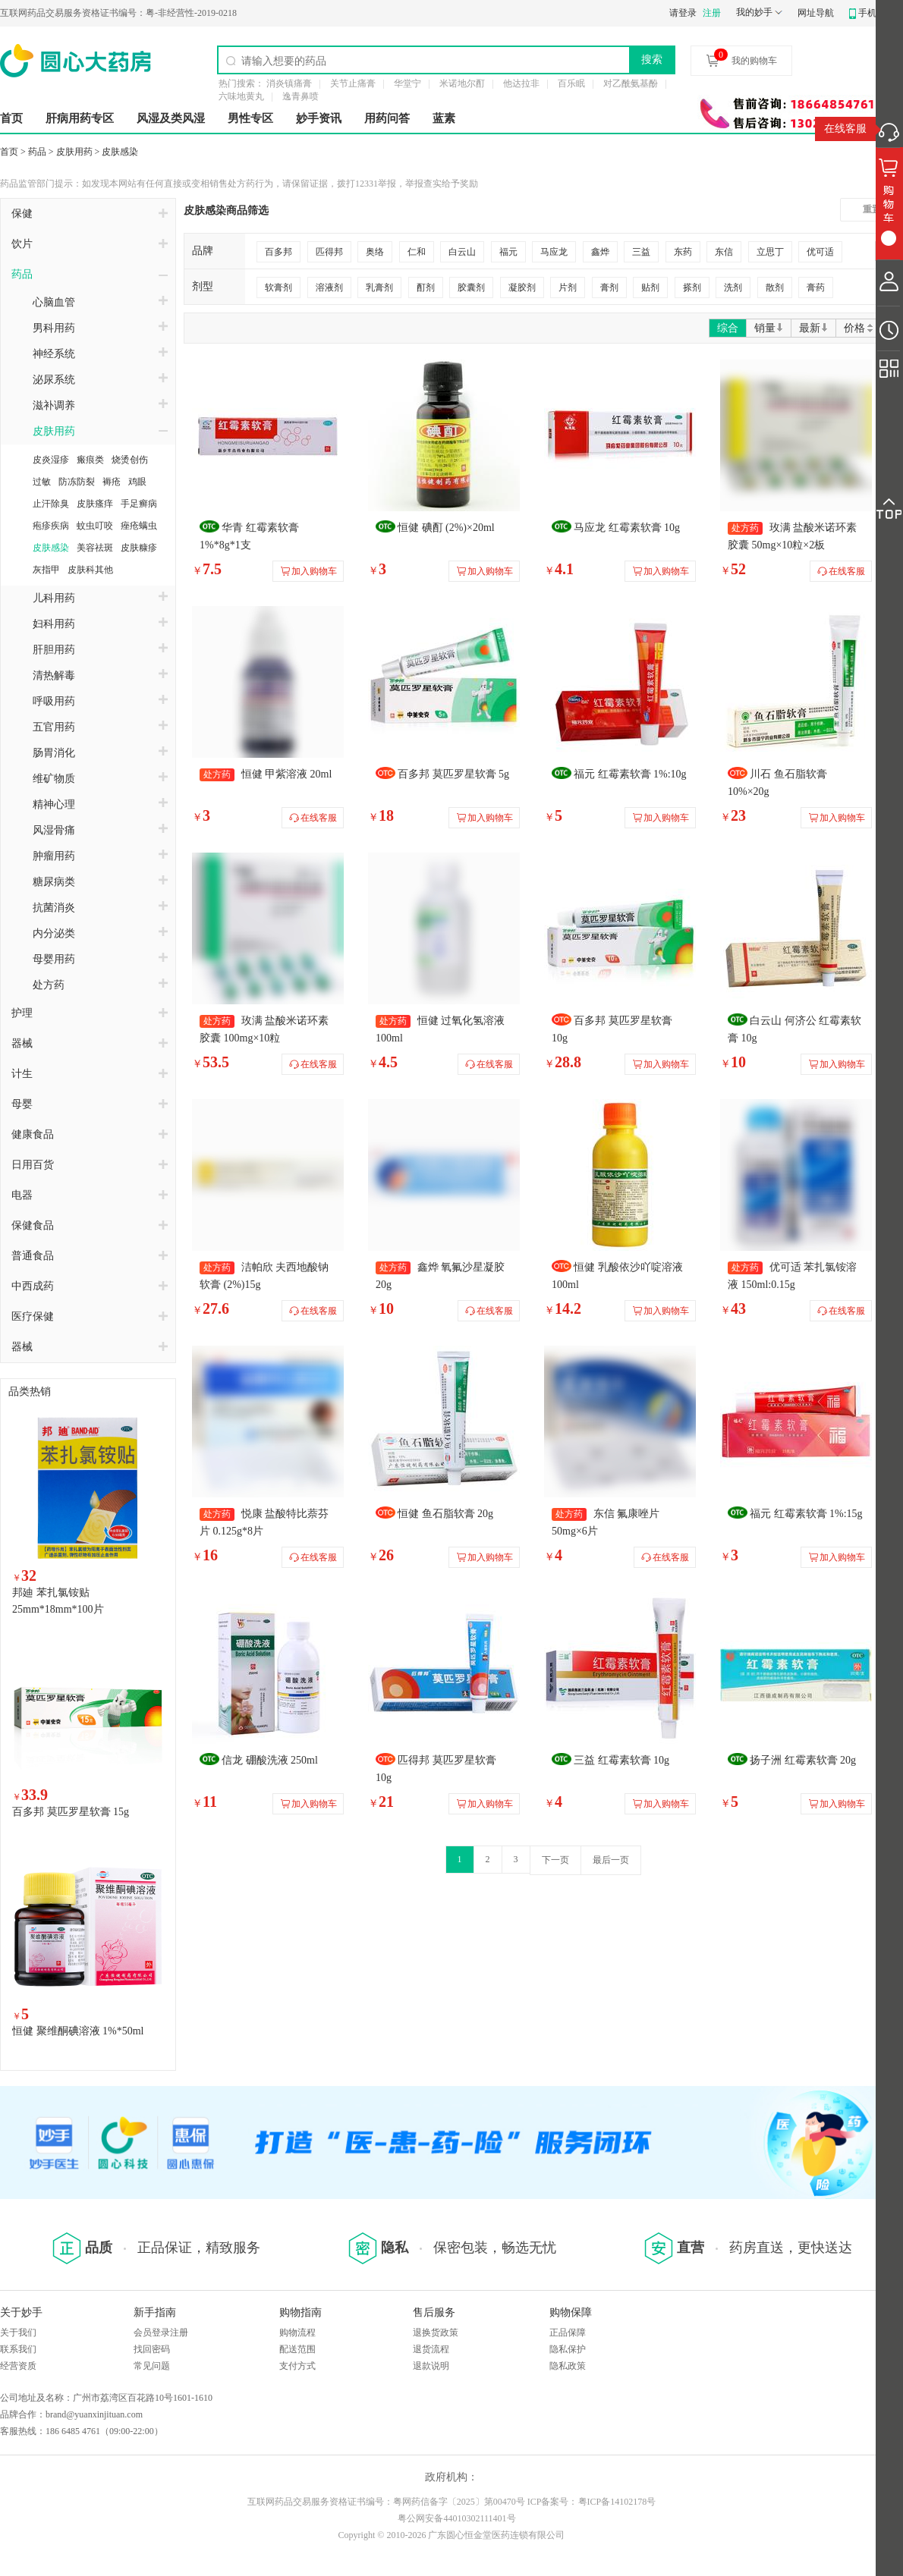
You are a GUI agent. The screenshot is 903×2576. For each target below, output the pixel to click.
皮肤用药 (74, 151)
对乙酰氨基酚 (630, 83)
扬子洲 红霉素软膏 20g (803, 1760)
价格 (859, 328)
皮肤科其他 (90, 569)
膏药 (816, 287)
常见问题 (152, 2366)
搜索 (651, 59)
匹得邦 (329, 252)
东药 (683, 252)
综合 (727, 328)
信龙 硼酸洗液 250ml (270, 1760)
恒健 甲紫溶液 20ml (286, 774)
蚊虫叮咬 (95, 525)
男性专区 (250, 118)
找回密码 (152, 2349)
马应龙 (554, 252)
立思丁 (770, 252)
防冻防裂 (76, 481)
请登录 (683, 13)
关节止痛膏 (353, 83)
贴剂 (650, 287)
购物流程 (297, 2332)
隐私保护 (567, 2349)
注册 (712, 13)
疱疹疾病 (51, 525)
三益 (641, 252)
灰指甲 (46, 569)
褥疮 (111, 481)
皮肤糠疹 (139, 547)
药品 (37, 151)
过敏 (42, 481)
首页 (11, 118)
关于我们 (18, 2332)
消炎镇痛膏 (289, 83)
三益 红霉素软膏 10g (621, 1760)
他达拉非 (521, 83)
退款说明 (431, 2366)
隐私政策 (567, 2366)
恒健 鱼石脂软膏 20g (445, 1513)
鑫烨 (600, 252)
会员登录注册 (161, 2332)
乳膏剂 (379, 287)
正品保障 (567, 2332)
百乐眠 (571, 83)
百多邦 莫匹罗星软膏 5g (453, 774)
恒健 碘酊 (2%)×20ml (446, 527)
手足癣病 (139, 503)
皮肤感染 (120, 151)
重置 (872, 209)
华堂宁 (407, 83)
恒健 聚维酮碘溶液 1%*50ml (77, 2031)
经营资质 (18, 2366)
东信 (724, 252)
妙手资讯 (318, 118)
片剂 (567, 287)
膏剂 (609, 287)
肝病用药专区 (80, 118)
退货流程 (431, 2349)
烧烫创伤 (130, 459)
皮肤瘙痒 (95, 503)
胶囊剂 (471, 287)
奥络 (375, 252)
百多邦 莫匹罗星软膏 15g (70, 1811)
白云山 (462, 252)
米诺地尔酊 (462, 83)
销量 (768, 328)
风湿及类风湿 (171, 118)
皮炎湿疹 (51, 459)
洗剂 (733, 287)
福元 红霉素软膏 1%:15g (806, 1513)
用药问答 (387, 118)
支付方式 (297, 2366)
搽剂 (692, 287)
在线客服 (845, 128)
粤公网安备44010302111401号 (456, 2518)
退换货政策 (435, 2332)
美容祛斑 (95, 547)
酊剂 (426, 287)
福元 (508, 252)
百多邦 (278, 252)
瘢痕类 (90, 459)
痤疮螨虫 (139, 525)
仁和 (416, 252)
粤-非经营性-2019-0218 (118, 13)
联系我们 (18, 2349)
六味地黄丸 (241, 96)
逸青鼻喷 (300, 96)
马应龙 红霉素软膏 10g (627, 527)
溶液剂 (329, 287)
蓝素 (444, 118)
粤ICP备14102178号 (617, 2501)
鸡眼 (137, 481)
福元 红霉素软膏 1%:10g (630, 774)
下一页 (555, 1860)
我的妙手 (754, 12)
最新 (813, 328)
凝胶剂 (522, 287)
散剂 (775, 287)
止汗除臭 (51, 503)
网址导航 (816, 13)
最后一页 (611, 1860)
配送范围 (297, 2349)
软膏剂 (278, 287)
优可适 (820, 252)
